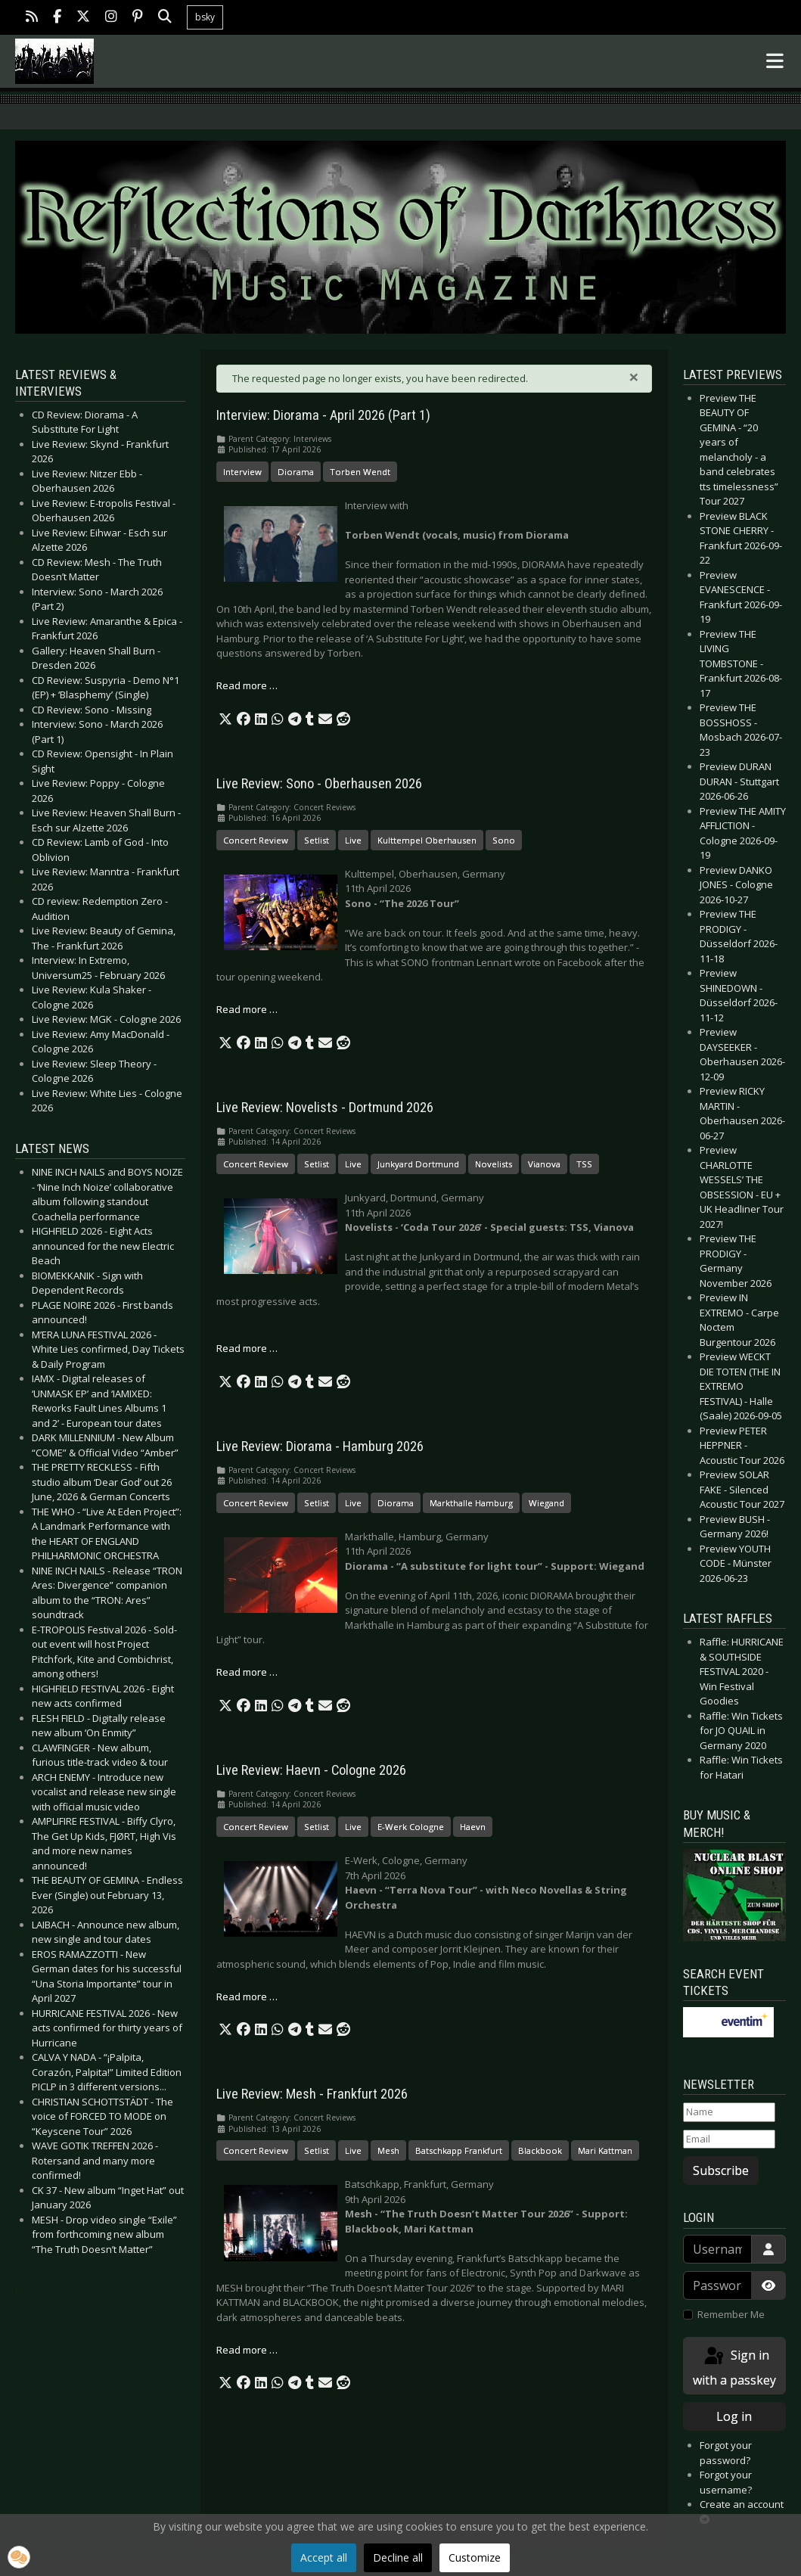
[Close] (633, 376)
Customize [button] (475, 2557)
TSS (584, 1164)
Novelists (493, 1164)
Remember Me (731, 2314)
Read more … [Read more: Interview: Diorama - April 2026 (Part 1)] (247, 685)
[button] (225, 719)
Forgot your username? (726, 2482)
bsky (205, 17)
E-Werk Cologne (410, 1826)
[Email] (729, 2139)
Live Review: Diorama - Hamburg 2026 (320, 1446)
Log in (734, 2416)
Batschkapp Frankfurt (458, 2150)
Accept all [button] (323, 2557)
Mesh (388, 2150)
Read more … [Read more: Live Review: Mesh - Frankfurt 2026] (247, 2350)
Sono (503, 840)
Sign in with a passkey (734, 2366)
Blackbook (540, 2150)
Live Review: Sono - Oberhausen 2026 (319, 783)
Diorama (296, 471)
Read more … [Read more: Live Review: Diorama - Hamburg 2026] (247, 1672)
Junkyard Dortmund (418, 1164)
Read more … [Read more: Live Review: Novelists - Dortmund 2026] (247, 1348)
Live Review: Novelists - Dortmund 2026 (324, 1107)
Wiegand (546, 1503)
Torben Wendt (360, 471)
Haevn (473, 1826)
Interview (242, 471)
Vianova (544, 1164)
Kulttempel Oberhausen (427, 840)
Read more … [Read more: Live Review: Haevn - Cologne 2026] (247, 1996)
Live (353, 840)
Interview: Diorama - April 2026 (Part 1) (323, 415)
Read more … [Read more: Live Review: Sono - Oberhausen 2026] (247, 1009)
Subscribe (721, 2170)
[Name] (729, 2112)
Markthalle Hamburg (471, 1503)
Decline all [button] (398, 2557)
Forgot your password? (726, 2452)
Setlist (316, 840)
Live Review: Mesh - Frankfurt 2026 (312, 2094)
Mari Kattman (605, 2150)
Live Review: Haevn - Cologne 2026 (311, 1770)
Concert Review (255, 840)
